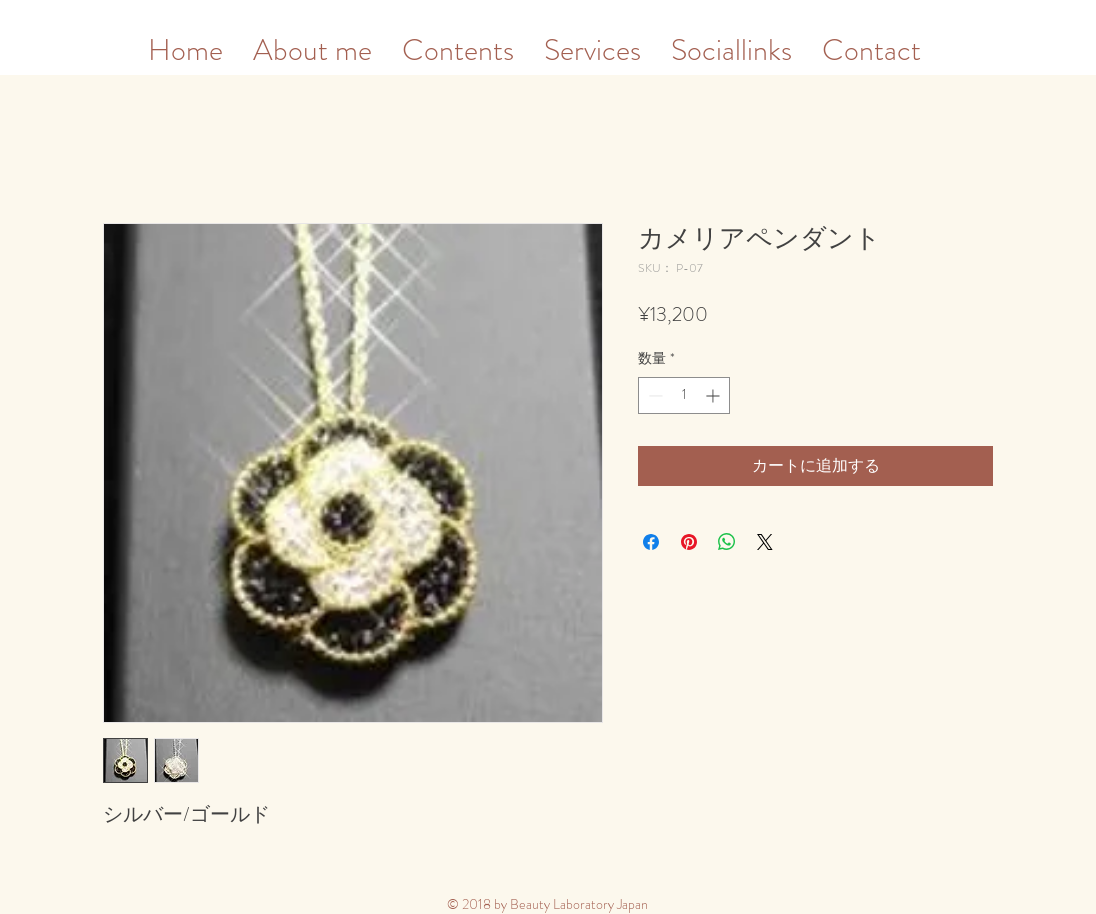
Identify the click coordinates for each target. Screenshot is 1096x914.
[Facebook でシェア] (651, 542)
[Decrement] (653, 395)
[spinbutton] (684, 395)
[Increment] (714, 395)
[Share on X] (765, 542)
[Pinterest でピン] (689, 542)
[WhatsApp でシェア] (727, 542)
